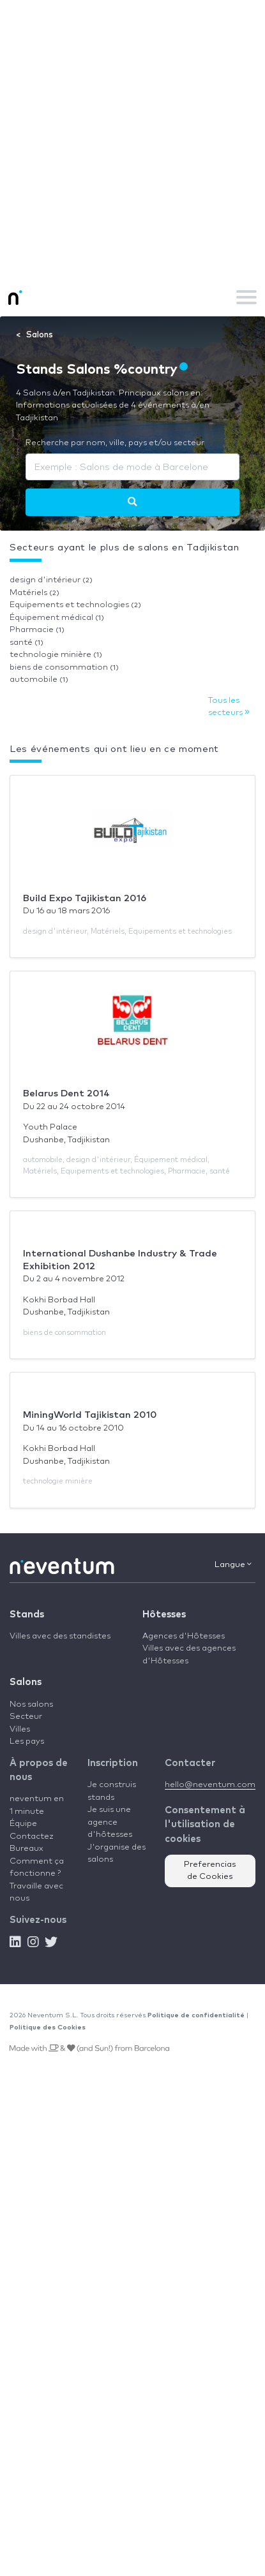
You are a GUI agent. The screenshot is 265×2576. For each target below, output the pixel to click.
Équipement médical (57, 618)
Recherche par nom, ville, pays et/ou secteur (115, 443)
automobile (39, 679)
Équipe (23, 1824)
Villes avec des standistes (60, 1636)
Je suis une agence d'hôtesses (109, 1822)
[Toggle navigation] (246, 297)
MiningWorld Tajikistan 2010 (90, 1415)
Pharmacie (37, 630)
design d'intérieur (51, 580)
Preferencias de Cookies (210, 1870)
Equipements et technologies (75, 605)
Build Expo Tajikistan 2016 (84, 898)
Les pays (27, 1741)
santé (26, 642)
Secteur (26, 1716)
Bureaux (26, 1848)
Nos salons (31, 1704)
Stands (27, 1614)
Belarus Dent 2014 (66, 1093)
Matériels (34, 593)
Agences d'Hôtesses (183, 1636)
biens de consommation (64, 667)
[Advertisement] (132, 138)
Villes (20, 1729)
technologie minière (56, 655)
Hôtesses (164, 1614)
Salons (26, 1682)
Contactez (32, 1836)
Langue (233, 1564)
